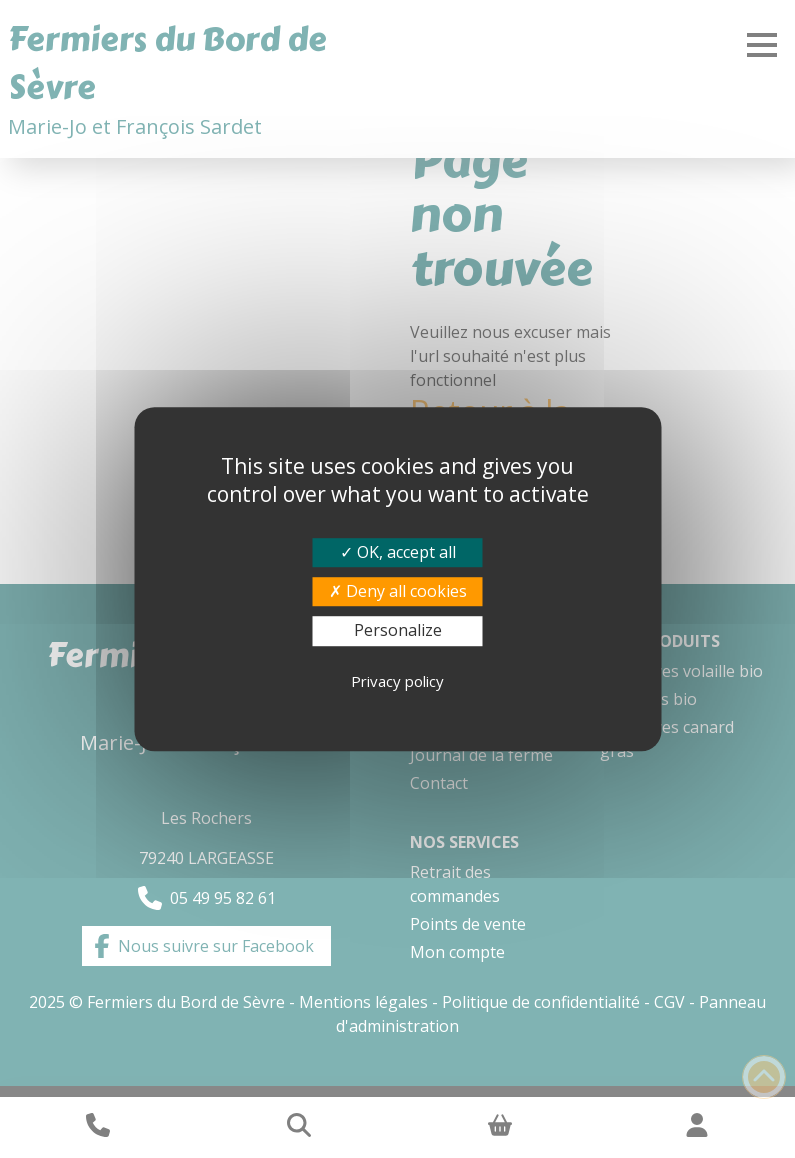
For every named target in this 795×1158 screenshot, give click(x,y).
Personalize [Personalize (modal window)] (398, 631)
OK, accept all (398, 552)
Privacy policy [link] (397, 681)
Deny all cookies (398, 591)
